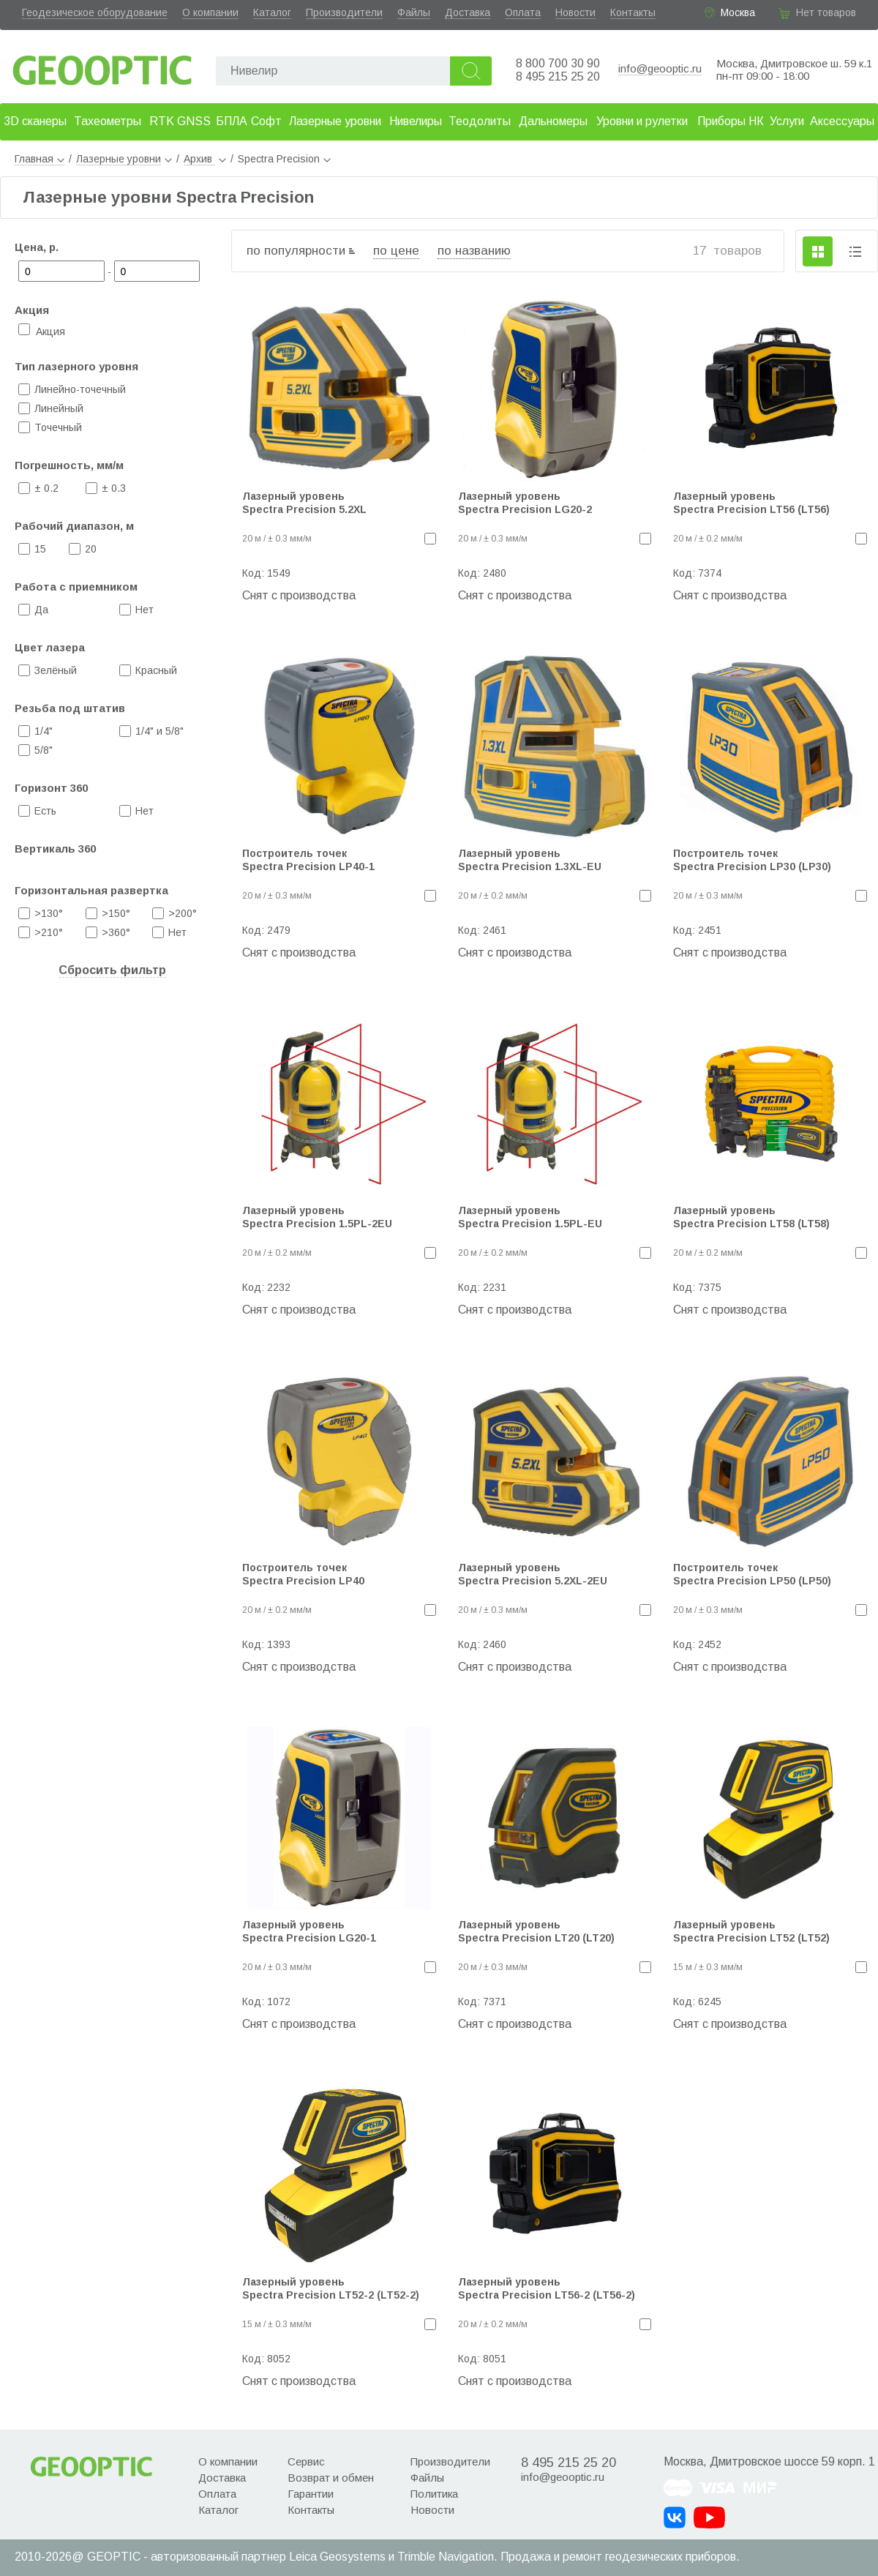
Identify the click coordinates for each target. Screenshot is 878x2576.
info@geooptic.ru (660, 68)
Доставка (467, 12)
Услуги (787, 121)
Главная (39, 159)
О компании (210, 12)
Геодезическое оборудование (95, 12)
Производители (344, 12)
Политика (434, 2493)
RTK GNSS (180, 121)
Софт (266, 121)
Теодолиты (480, 121)
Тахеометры (107, 121)
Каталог (272, 12)
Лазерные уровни (335, 121)
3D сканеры (35, 121)
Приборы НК (730, 121)
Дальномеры (553, 121)
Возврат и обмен (331, 2477)
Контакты (633, 12)
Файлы (413, 12)
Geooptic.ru (102, 66)
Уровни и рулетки (642, 121)
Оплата (523, 12)
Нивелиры (415, 121)
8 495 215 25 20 (558, 76)
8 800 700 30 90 (558, 63)
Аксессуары (842, 121)
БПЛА (231, 121)
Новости (575, 12)
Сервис (306, 2461)
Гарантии (311, 2493)
